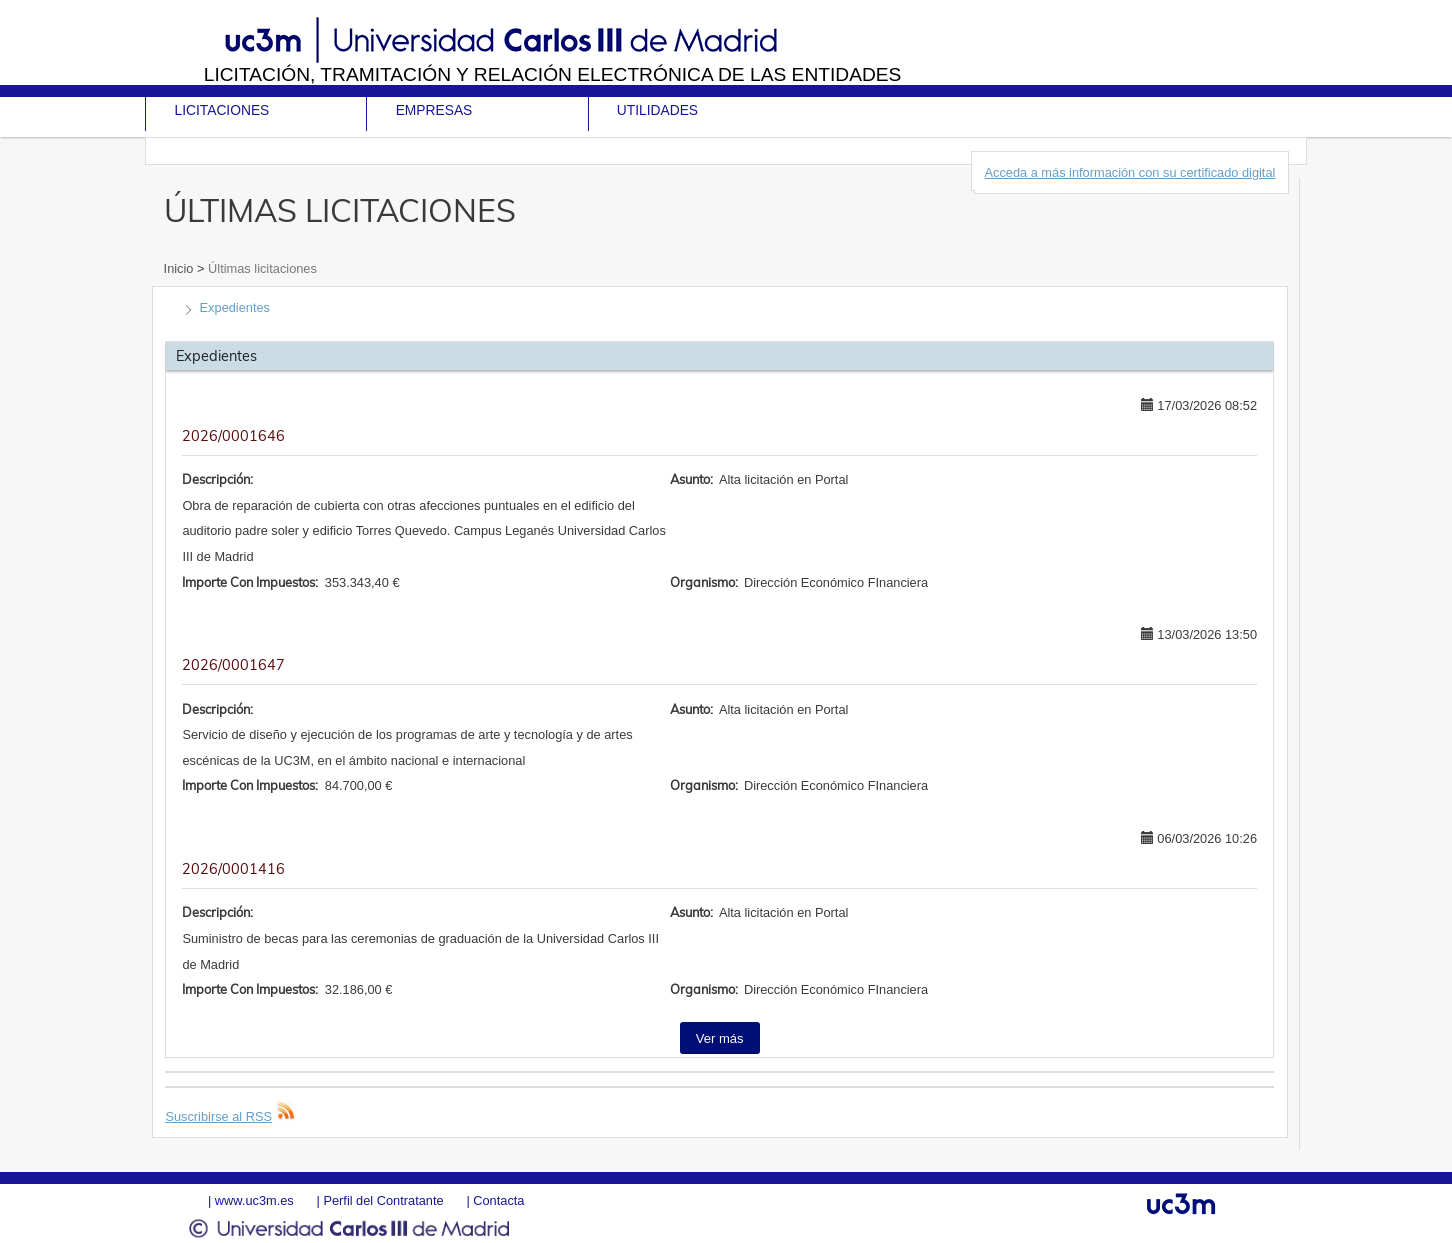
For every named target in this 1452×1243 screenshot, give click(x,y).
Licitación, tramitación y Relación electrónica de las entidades (553, 74)
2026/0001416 (233, 869)
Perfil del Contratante (383, 1200)
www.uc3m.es (254, 1200)
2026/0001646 (233, 436)
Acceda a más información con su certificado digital (1129, 172)
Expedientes (235, 307)
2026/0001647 (233, 665)
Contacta (498, 1200)
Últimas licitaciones (261, 268)
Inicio (180, 268)
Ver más (720, 1038)
